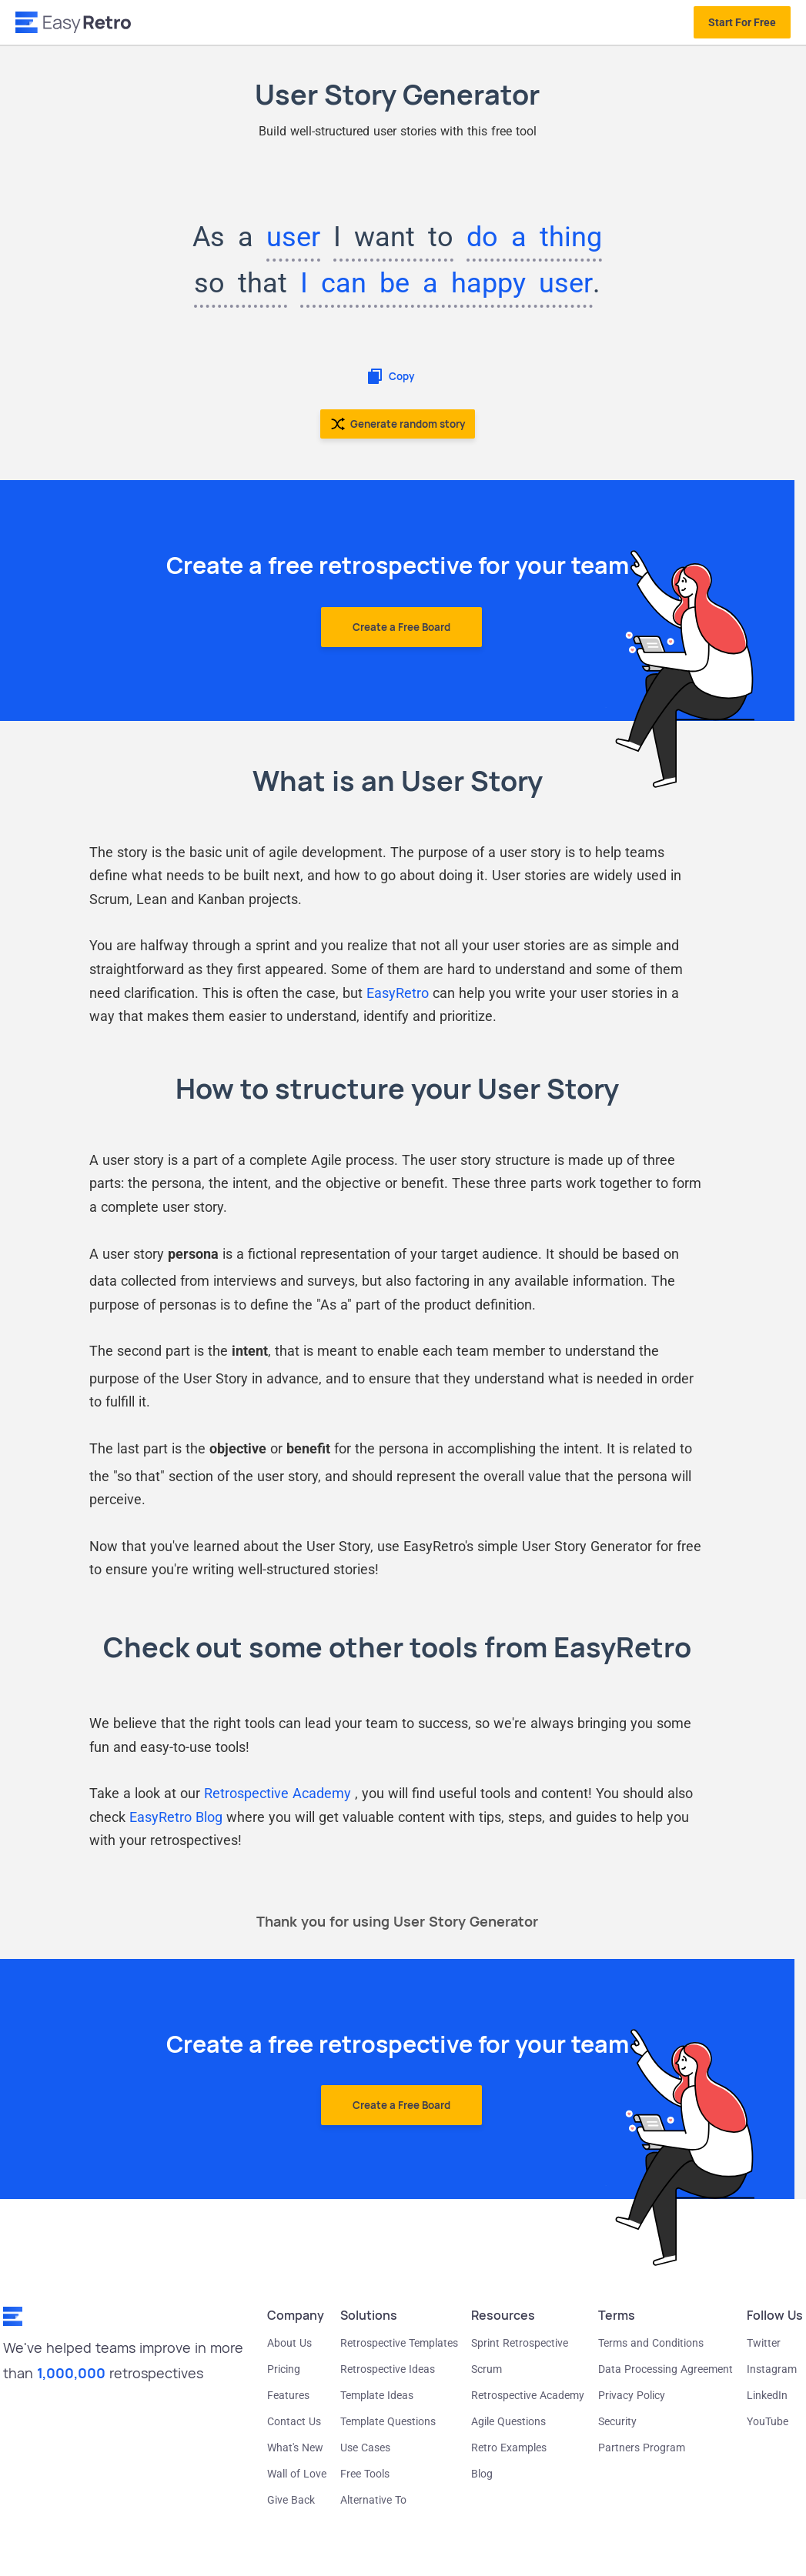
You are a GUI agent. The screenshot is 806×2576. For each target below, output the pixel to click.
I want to (393, 237)
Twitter (764, 2343)
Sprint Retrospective (519, 2343)
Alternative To (373, 2500)
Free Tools (365, 2474)
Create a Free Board (401, 627)
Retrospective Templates (399, 2343)
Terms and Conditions (651, 2343)
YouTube (767, 2421)
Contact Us (294, 2421)
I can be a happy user (446, 283)
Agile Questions (508, 2421)
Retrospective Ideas (387, 2369)
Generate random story (397, 424)
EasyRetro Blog (175, 1817)
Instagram (772, 2369)
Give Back (291, 2500)
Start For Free (742, 22)
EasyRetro (397, 993)
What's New (295, 2447)
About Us (289, 2343)
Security (617, 2421)
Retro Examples (509, 2447)
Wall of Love (296, 2474)
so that (240, 283)
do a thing (534, 237)
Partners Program (641, 2447)
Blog (482, 2474)
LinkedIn (767, 2395)
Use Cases (365, 2447)
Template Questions (388, 2421)
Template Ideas (376, 2395)
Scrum (486, 2369)
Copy (390, 376)
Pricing (283, 2369)
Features (288, 2395)
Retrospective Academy (279, 1793)
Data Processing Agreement (665, 2369)
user (293, 237)
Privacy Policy (631, 2395)
